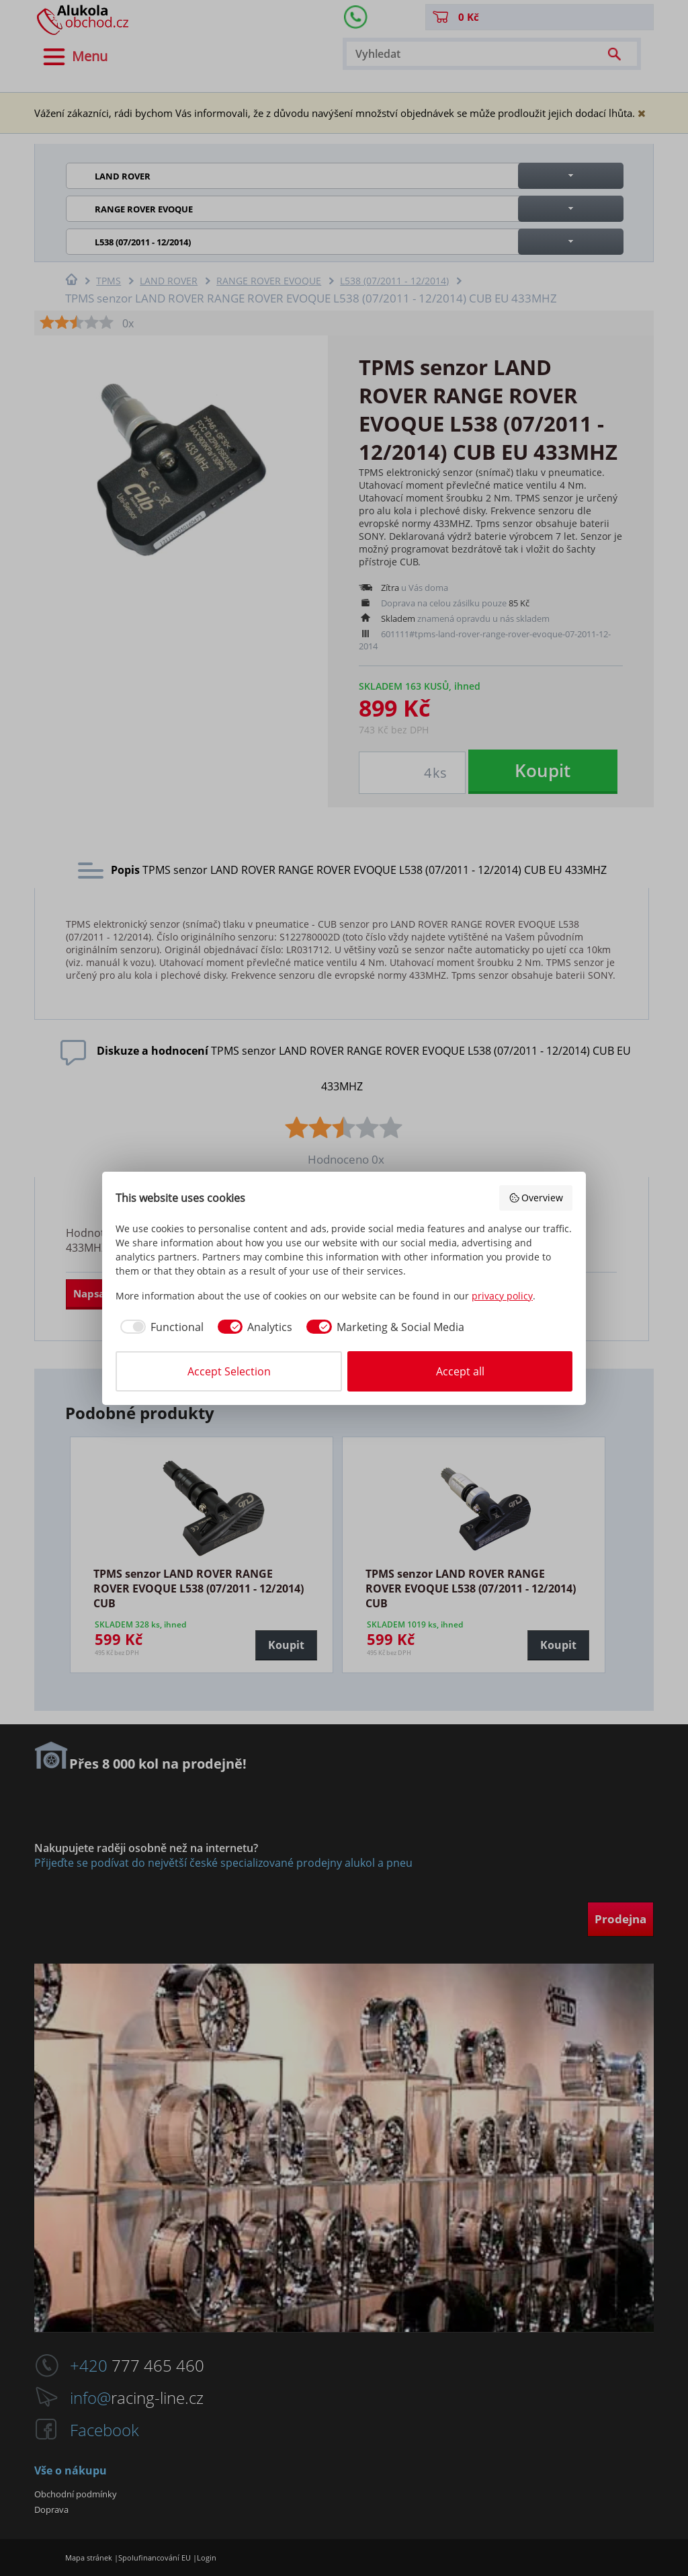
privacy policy (502, 1295)
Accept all (460, 1371)
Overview (536, 1197)
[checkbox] (160, 1327)
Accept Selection (229, 1371)
